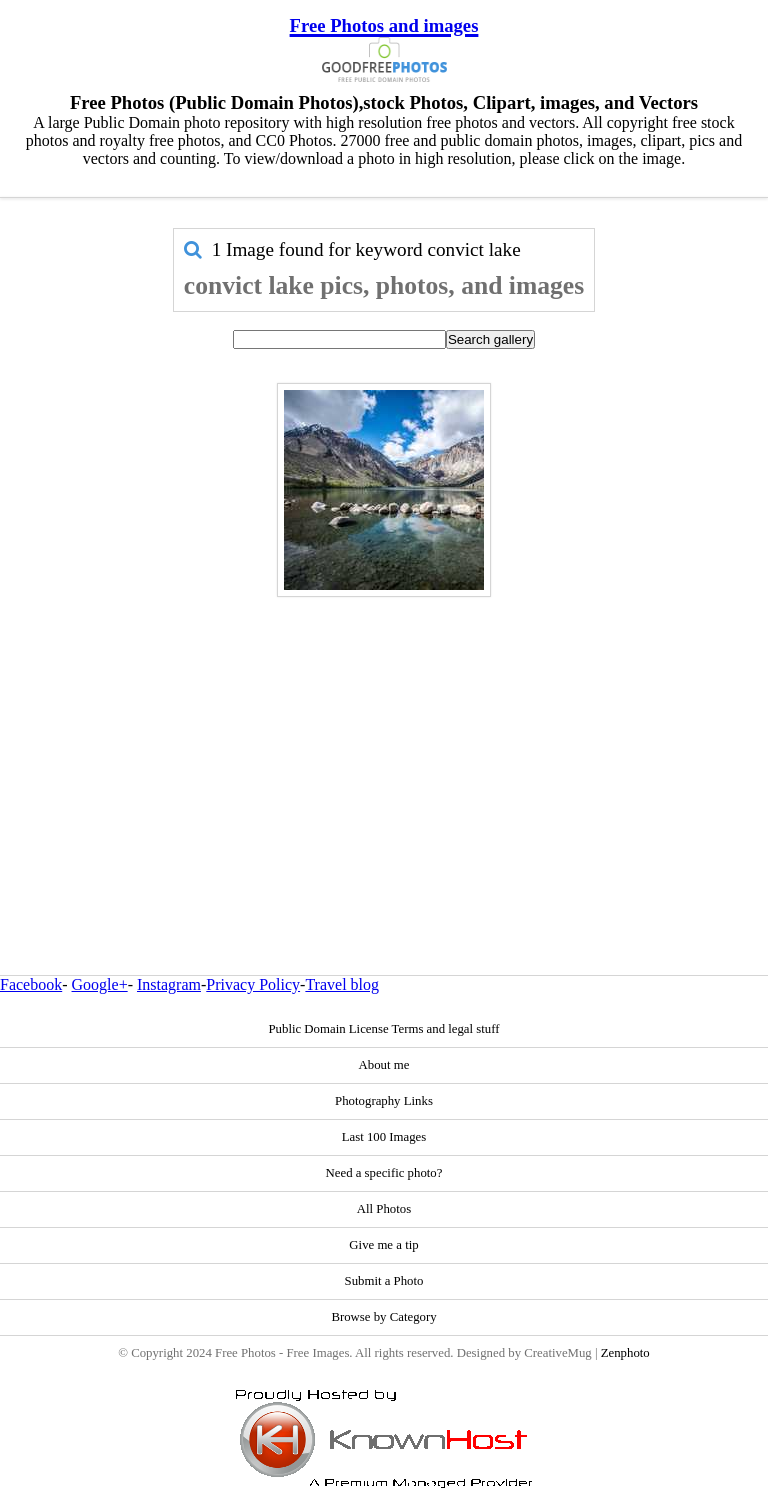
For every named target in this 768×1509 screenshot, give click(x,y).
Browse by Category (383, 1317)
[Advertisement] (384, 743)
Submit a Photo (384, 1281)
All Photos (384, 1209)
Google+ (100, 984)
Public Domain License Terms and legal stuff (383, 1029)
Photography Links (384, 1101)
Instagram (169, 984)
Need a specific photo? (384, 1173)
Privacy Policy (253, 984)
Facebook (31, 984)
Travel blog (342, 984)
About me (384, 1065)
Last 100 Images (384, 1137)
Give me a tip (383, 1245)
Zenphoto (625, 1353)
